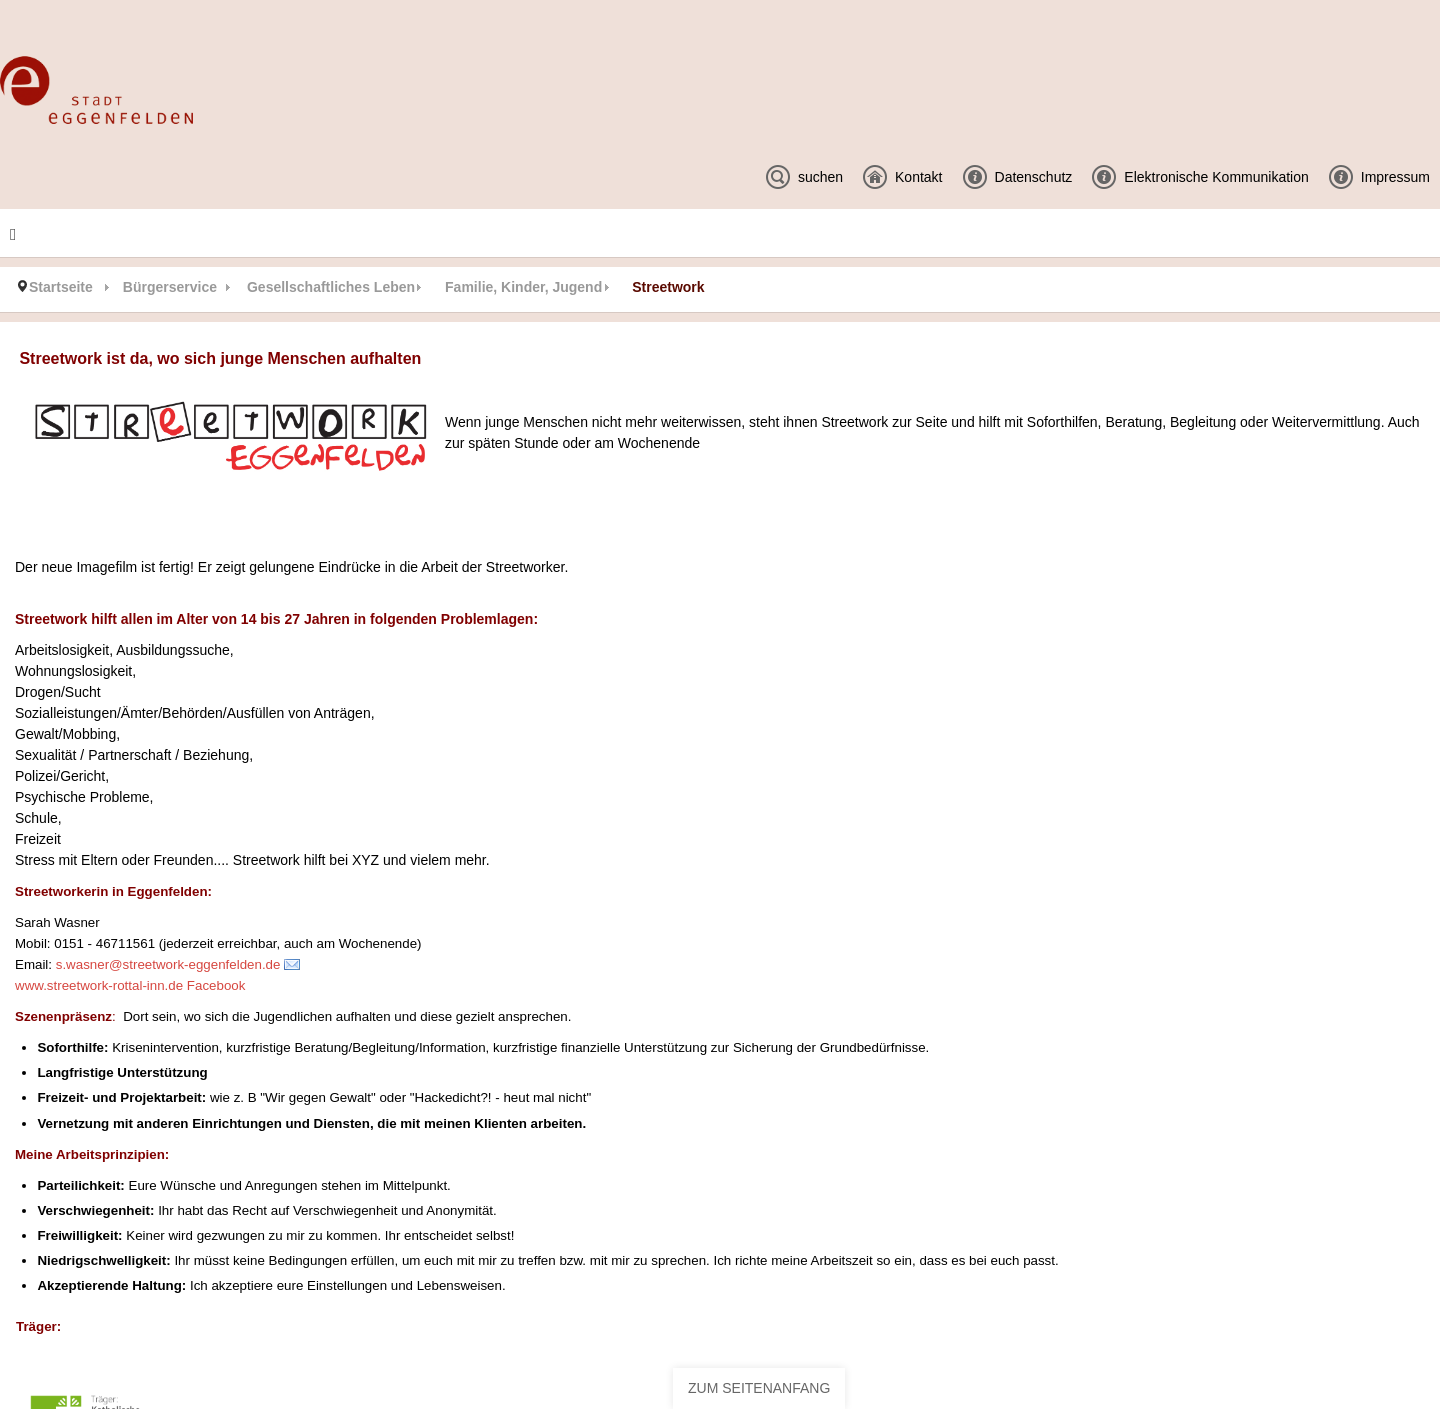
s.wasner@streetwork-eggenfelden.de (168, 964)
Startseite (61, 287)
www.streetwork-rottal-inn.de (99, 985)
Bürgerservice (170, 287)
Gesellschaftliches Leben (331, 287)
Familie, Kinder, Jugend (523, 287)
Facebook (216, 985)
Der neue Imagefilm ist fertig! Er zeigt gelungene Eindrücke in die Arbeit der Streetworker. (291, 567)
